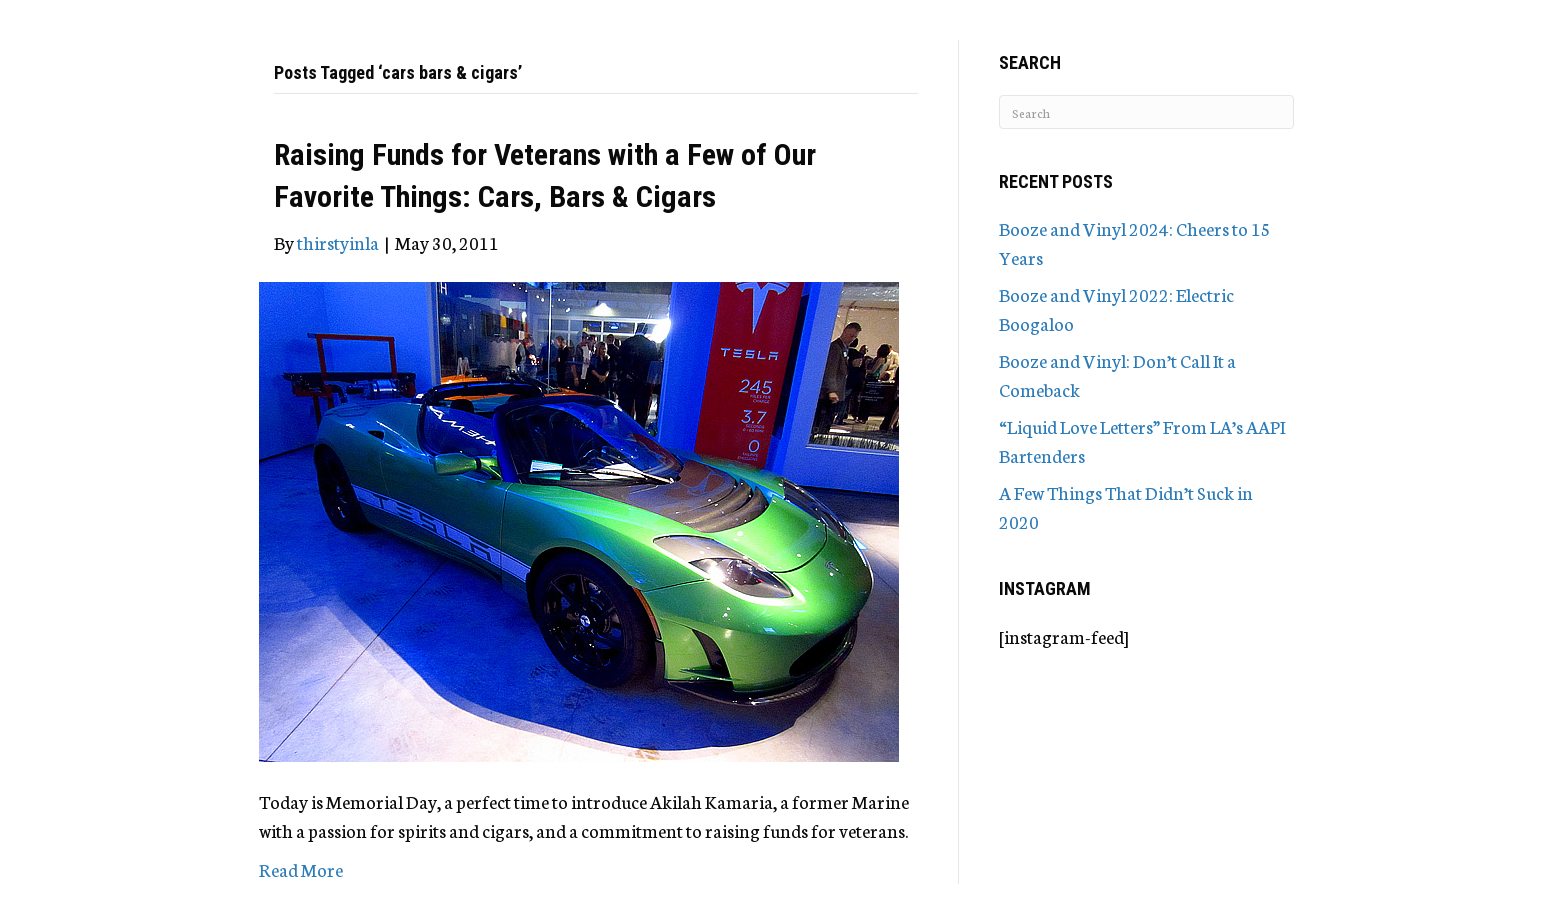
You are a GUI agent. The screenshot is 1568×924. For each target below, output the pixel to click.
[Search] (1146, 112)
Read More (301, 869)
